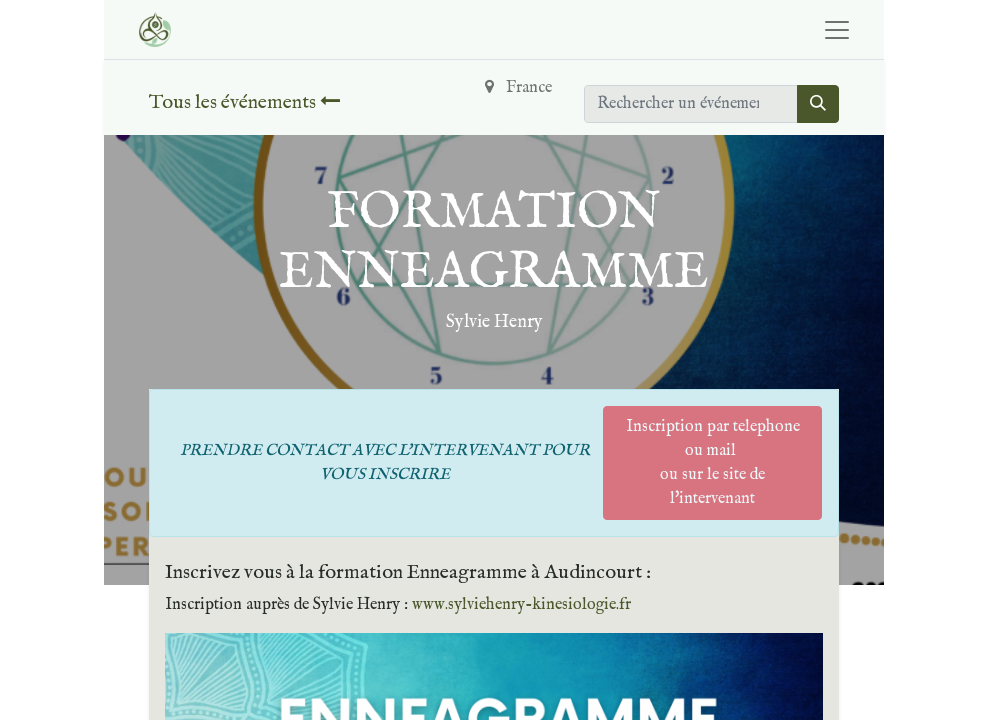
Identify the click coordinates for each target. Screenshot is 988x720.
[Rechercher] (818, 104)
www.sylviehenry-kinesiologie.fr (521, 605)
